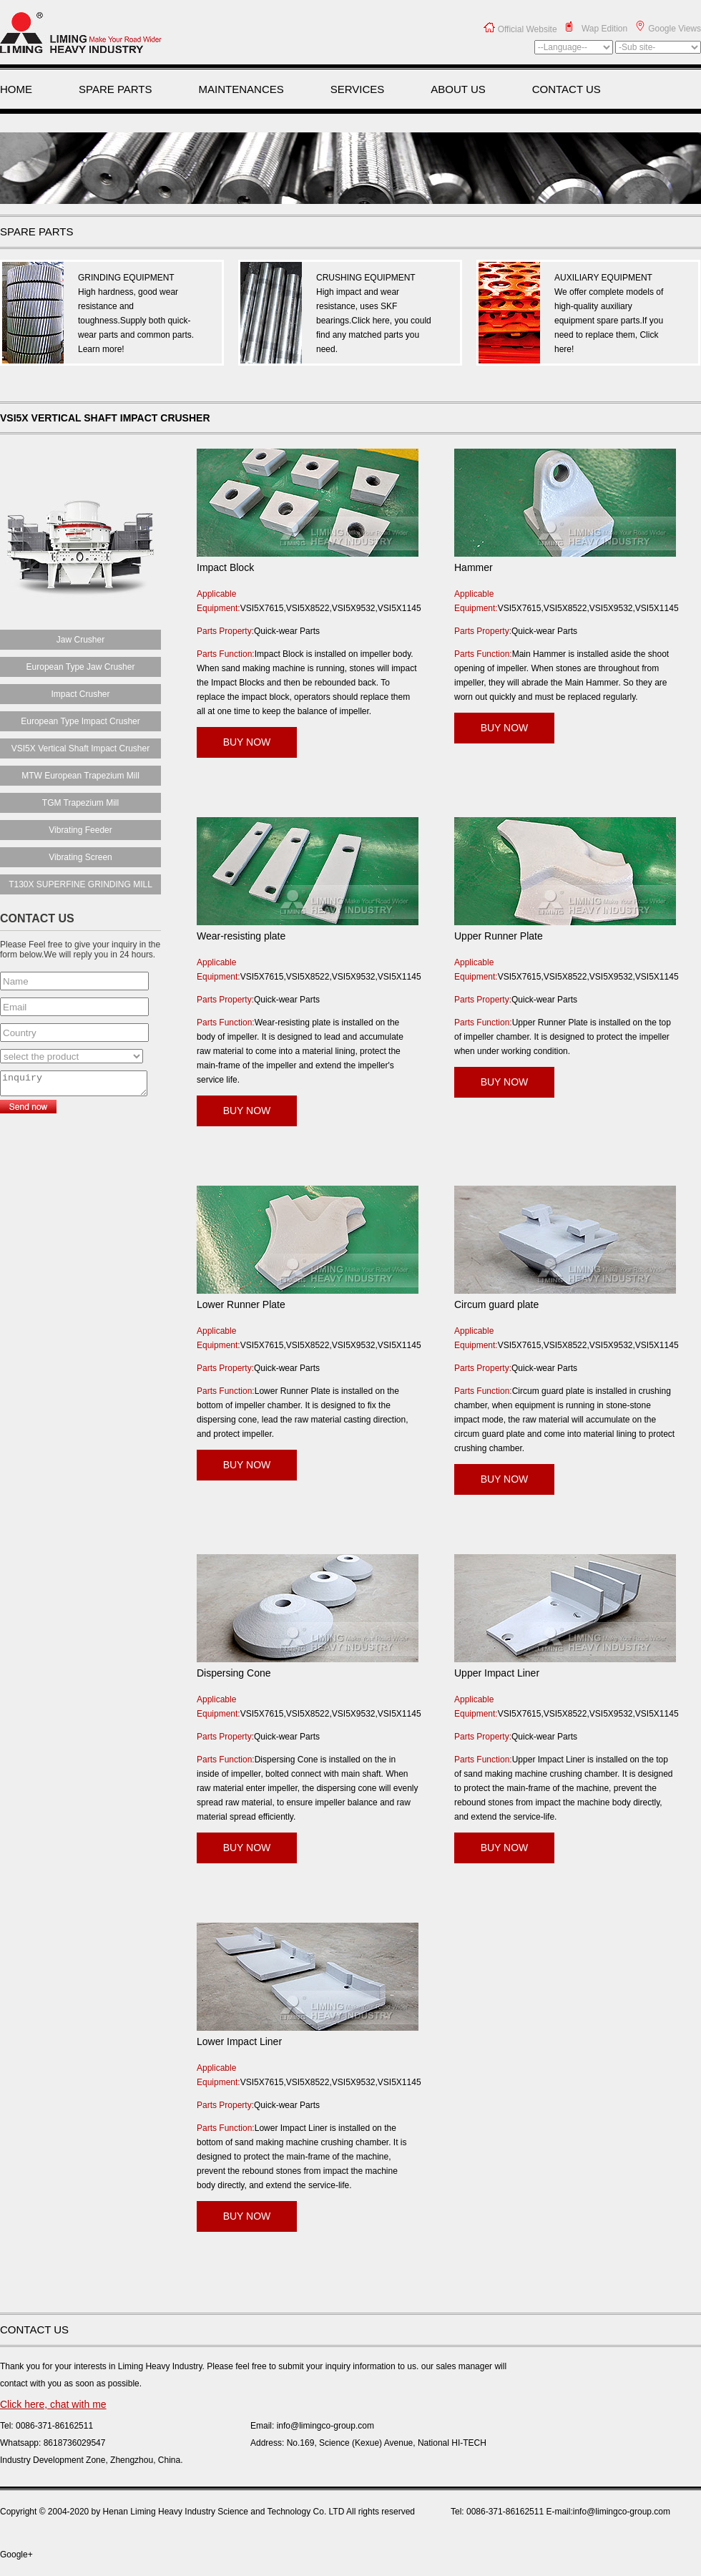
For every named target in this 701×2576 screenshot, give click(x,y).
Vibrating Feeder (80, 830)
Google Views (674, 29)
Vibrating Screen (80, 857)
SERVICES (357, 89)
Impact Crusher (80, 694)
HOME (16, 89)
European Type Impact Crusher (80, 721)
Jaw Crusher (80, 640)
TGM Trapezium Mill (80, 803)
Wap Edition (604, 29)
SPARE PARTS (115, 89)
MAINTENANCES (241, 89)
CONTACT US (566, 89)
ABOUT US (458, 89)
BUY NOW (247, 742)
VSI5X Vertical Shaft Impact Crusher (80, 748)
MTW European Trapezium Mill (80, 776)
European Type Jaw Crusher (80, 667)
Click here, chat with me (53, 2404)
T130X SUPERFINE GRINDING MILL (80, 884)
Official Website (527, 29)
